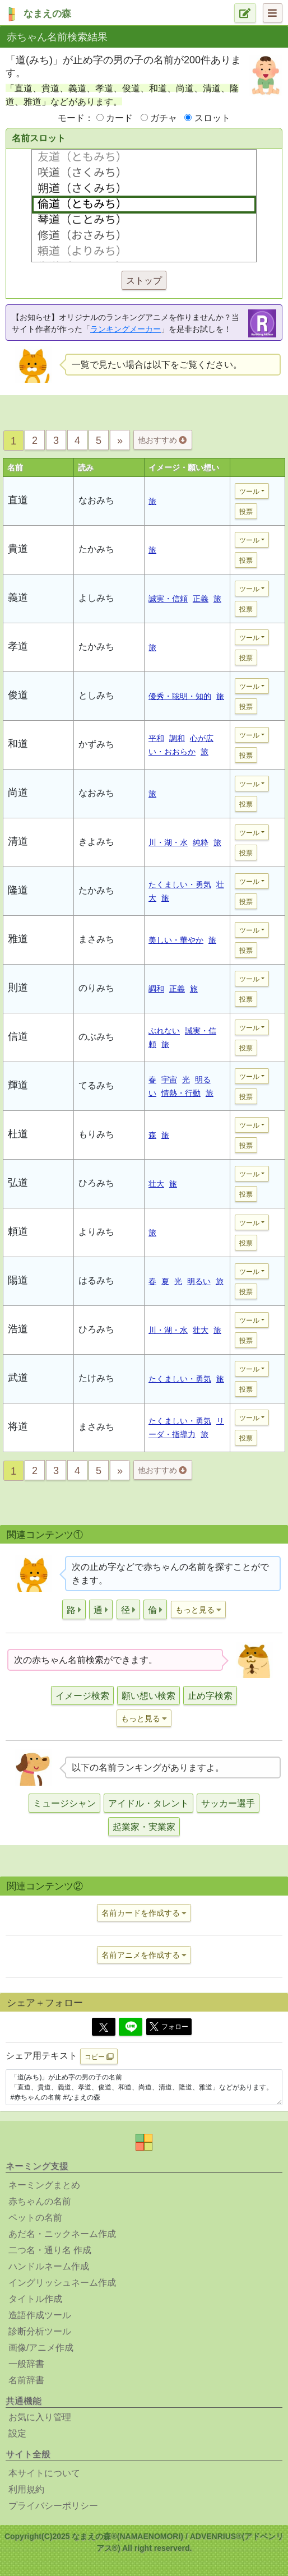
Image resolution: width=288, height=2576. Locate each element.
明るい (199, 1281)
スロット (212, 118)
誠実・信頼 (168, 598)
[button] (74, 1609)
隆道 (18, 890)
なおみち (96, 500)
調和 (177, 738)
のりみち (96, 988)
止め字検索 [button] (210, 1696)
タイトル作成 (35, 2299)
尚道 (18, 792)
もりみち (96, 1134)
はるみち (96, 1280)
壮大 (156, 1183)
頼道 (18, 1231)
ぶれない (164, 1030)
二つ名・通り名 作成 (49, 2250)
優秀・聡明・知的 (179, 696)
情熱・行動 (181, 1092)
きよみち (96, 841)
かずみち (96, 744)
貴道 (18, 548)
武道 (18, 1377)
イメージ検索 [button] (82, 1696)
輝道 (18, 1085)
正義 (200, 598)
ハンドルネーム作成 (48, 2266)
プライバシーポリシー (53, 2505)
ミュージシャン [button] (64, 1803)
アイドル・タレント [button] (148, 1803)
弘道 (18, 1182)
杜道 (18, 1133)
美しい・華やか (175, 939)
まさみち (96, 939)
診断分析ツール (39, 2331)
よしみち (96, 598)
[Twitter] (103, 2027)
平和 (156, 738)
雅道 (18, 938)
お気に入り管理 (39, 2417)
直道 (18, 500)
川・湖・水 (168, 842)
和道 (18, 743)
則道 (18, 987)
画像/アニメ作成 (40, 2347)
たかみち (96, 549)
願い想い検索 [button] (148, 1696)
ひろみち (96, 1183)
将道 (18, 1426)
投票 (246, 512)
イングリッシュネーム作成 (62, 2282)
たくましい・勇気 (179, 884)
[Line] (130, 2027)
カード (119, 118)
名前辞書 (26, 2380)
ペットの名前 (35, 2217)
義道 (18, 597)
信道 (18, 1036)
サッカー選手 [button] (228, 1803)
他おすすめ (162, 439)
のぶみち (96, 1036)
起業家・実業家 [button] (144, 1827)
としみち (96, 695)
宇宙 (169, 1079)
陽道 (18, 1280)
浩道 (18, 1329)
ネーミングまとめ (44, 2185)
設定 (17, 2433)
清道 (18, 841)
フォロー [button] (169, 2026)
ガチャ (163, 118)
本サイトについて (44, 2473)
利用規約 (26, 2489)
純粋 (200, 842)
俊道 (18, 695)
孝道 (18, 646)
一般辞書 (26, 2364)
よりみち (96, 1231)
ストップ (144, 280)
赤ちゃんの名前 (39, 2201)
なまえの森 (47, 13)
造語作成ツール (39, 2315)
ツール (249, 491)
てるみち (96, 1085)
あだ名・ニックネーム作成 (62, 2234)
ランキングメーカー (125, 329)
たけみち (96, 1378)
